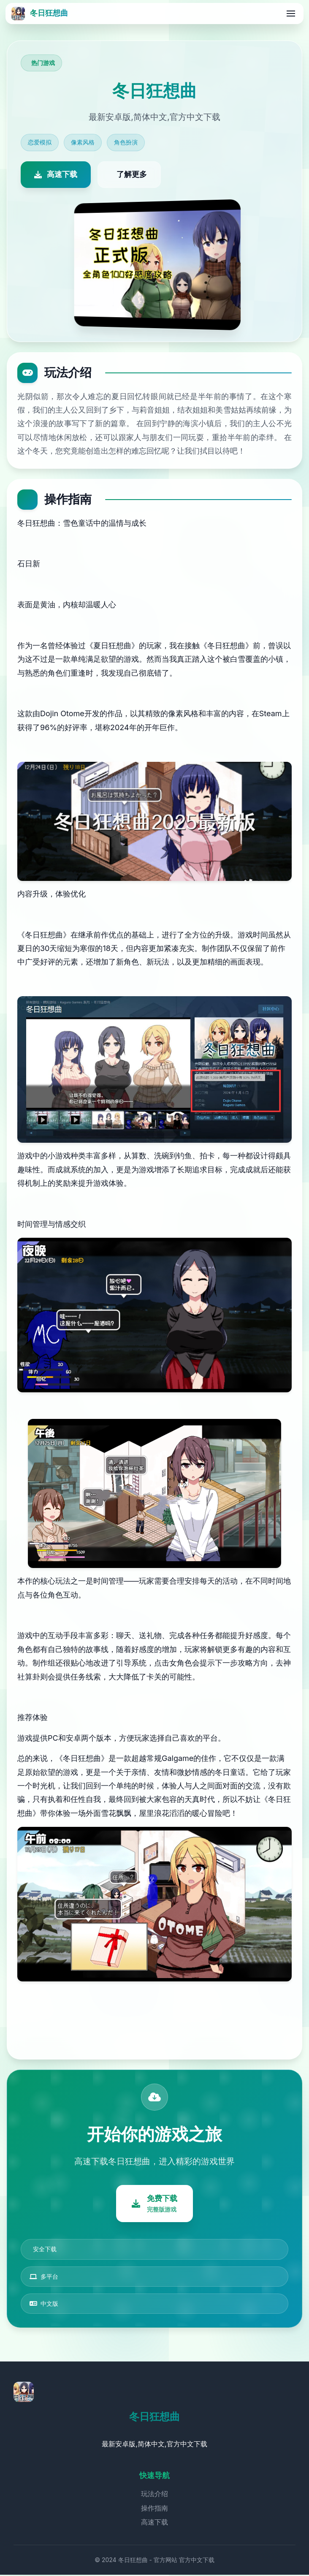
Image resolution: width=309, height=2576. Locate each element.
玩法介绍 (154, 2495)
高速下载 (154, 2523)
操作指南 (154, 2509)
